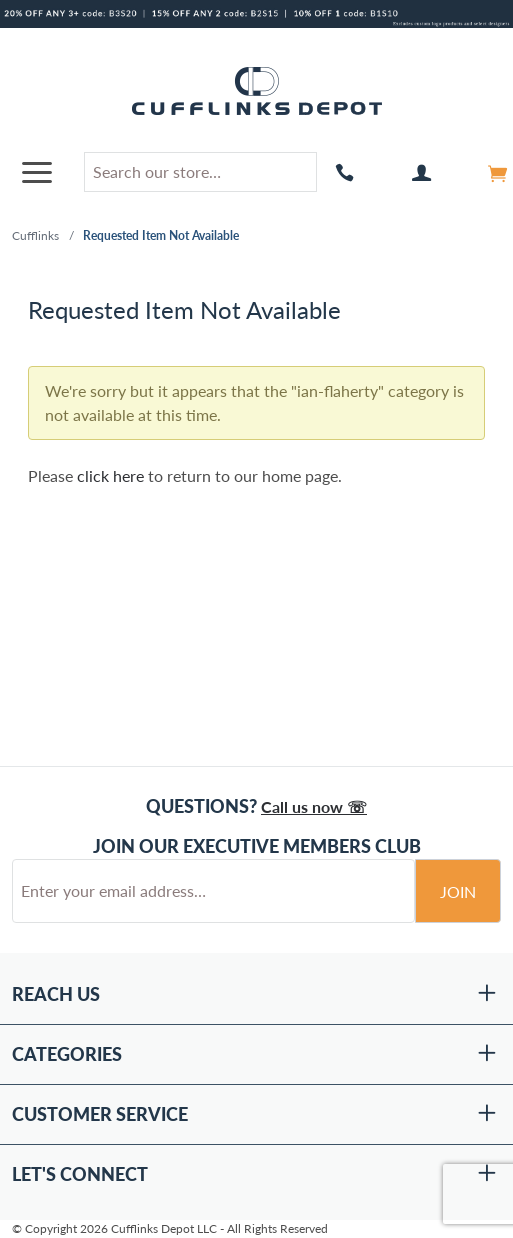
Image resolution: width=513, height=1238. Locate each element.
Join (458, 891)
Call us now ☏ (314, 806)
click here (110, 475)
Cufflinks (35, 235)
